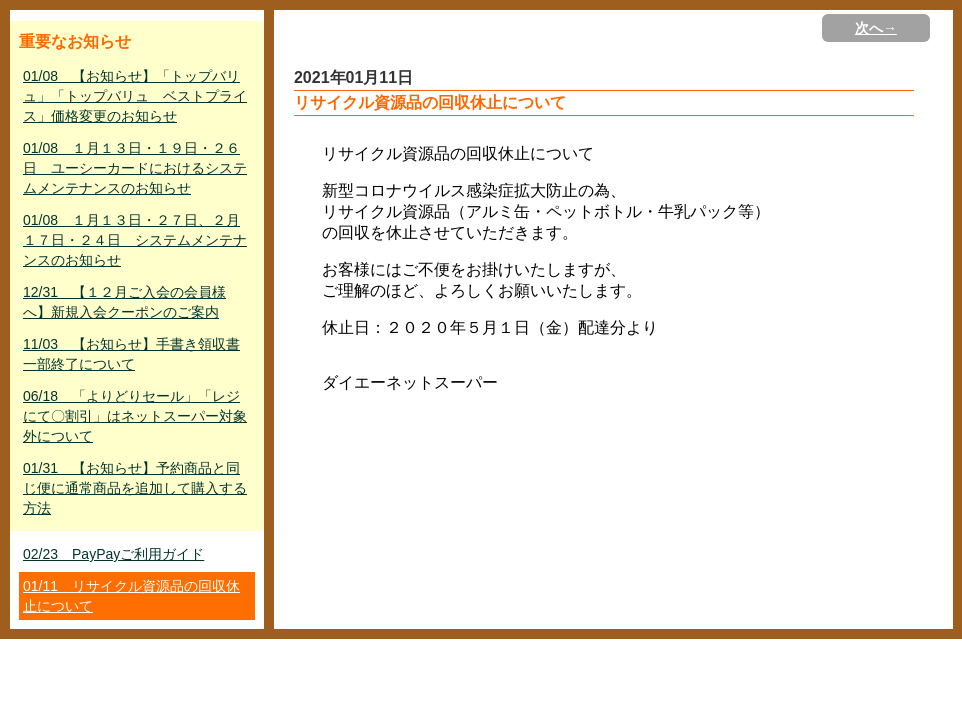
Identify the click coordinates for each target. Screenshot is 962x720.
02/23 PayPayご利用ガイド (113, 554)
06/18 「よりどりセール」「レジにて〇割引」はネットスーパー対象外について (135, 416)
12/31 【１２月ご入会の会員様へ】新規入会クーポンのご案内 (124, 302)
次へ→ (876, 28)
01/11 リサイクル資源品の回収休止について (131, 596)
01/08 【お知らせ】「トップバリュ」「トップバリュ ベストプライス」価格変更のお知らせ (135, 96)
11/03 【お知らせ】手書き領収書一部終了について (131, 354)
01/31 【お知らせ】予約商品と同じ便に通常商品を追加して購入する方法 (135, 488)
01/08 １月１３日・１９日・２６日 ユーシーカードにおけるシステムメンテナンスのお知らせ (135, 168)
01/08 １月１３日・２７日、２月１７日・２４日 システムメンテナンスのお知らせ (135, 240)
